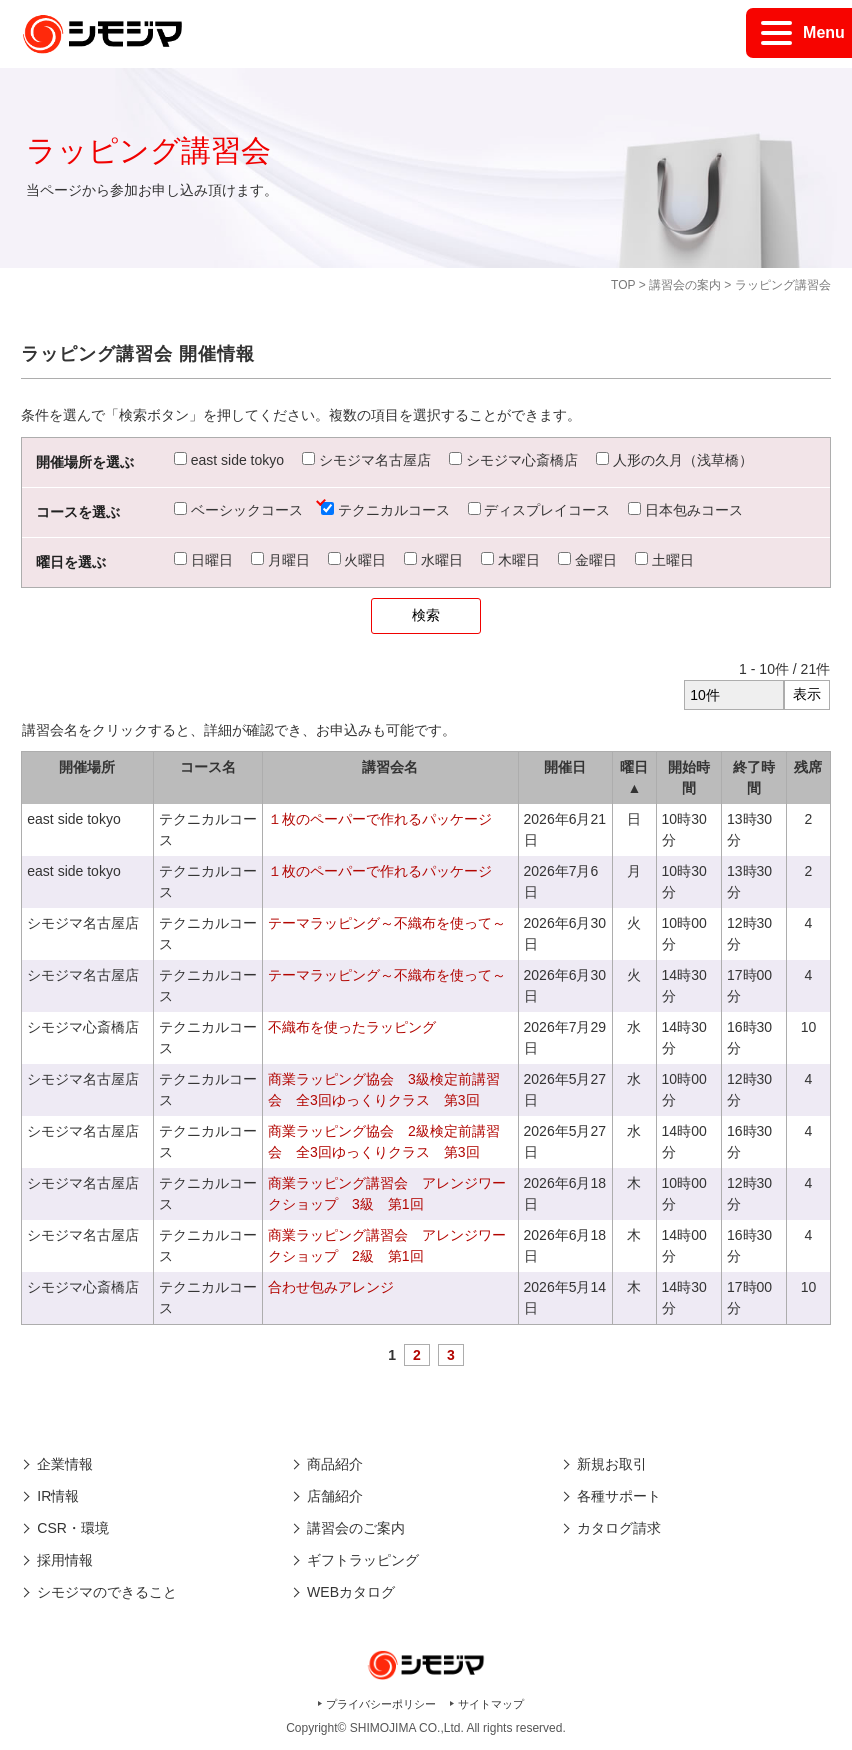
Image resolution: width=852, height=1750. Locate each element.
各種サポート (619, 1496)
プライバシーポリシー (381, 1704)
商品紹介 (335, 1464)
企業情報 (65, 1464)
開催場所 (87, 767)
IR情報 (58, 1496)
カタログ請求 (619, 1528)
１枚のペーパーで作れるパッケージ (380, 819)
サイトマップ (491, 1704)
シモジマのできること (107, 1592)
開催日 (565, 767)
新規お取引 (612, 1464)
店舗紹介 (335, 1496)
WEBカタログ (351, 1592)
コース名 (208, 767)
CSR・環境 (73, 1528)
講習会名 (390, 767)
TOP (623, 285)
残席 (808, 767)
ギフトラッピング (363, 1560)
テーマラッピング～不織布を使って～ (387, 923)
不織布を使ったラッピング (352, 1027)
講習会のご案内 (356, 1528)
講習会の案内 (685, 285)
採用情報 (65, 1560)
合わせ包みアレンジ (331, 1287)
